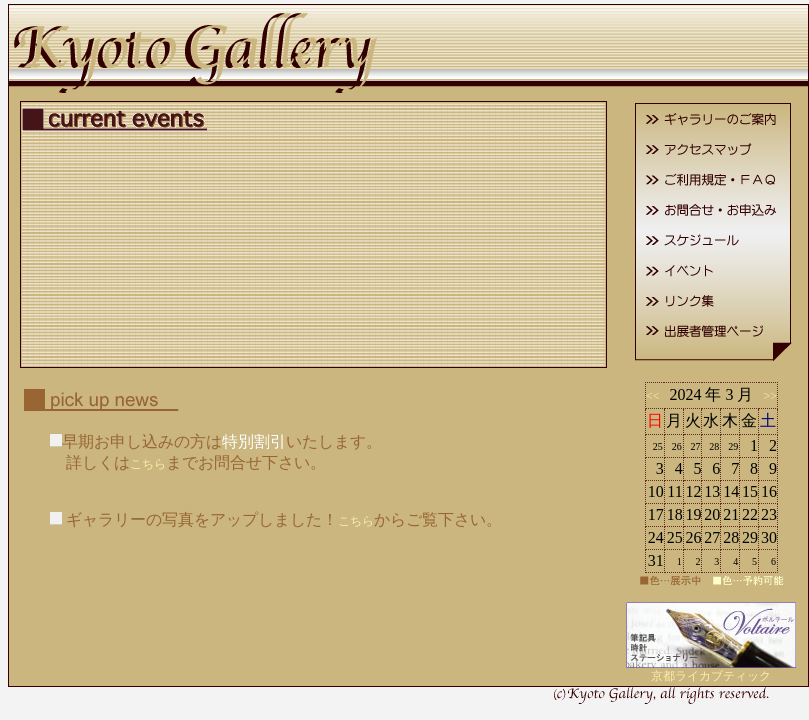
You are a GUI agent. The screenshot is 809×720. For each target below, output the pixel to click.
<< (656, 396)
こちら (148, 464)
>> (767, 396)
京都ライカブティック (711, 676)
